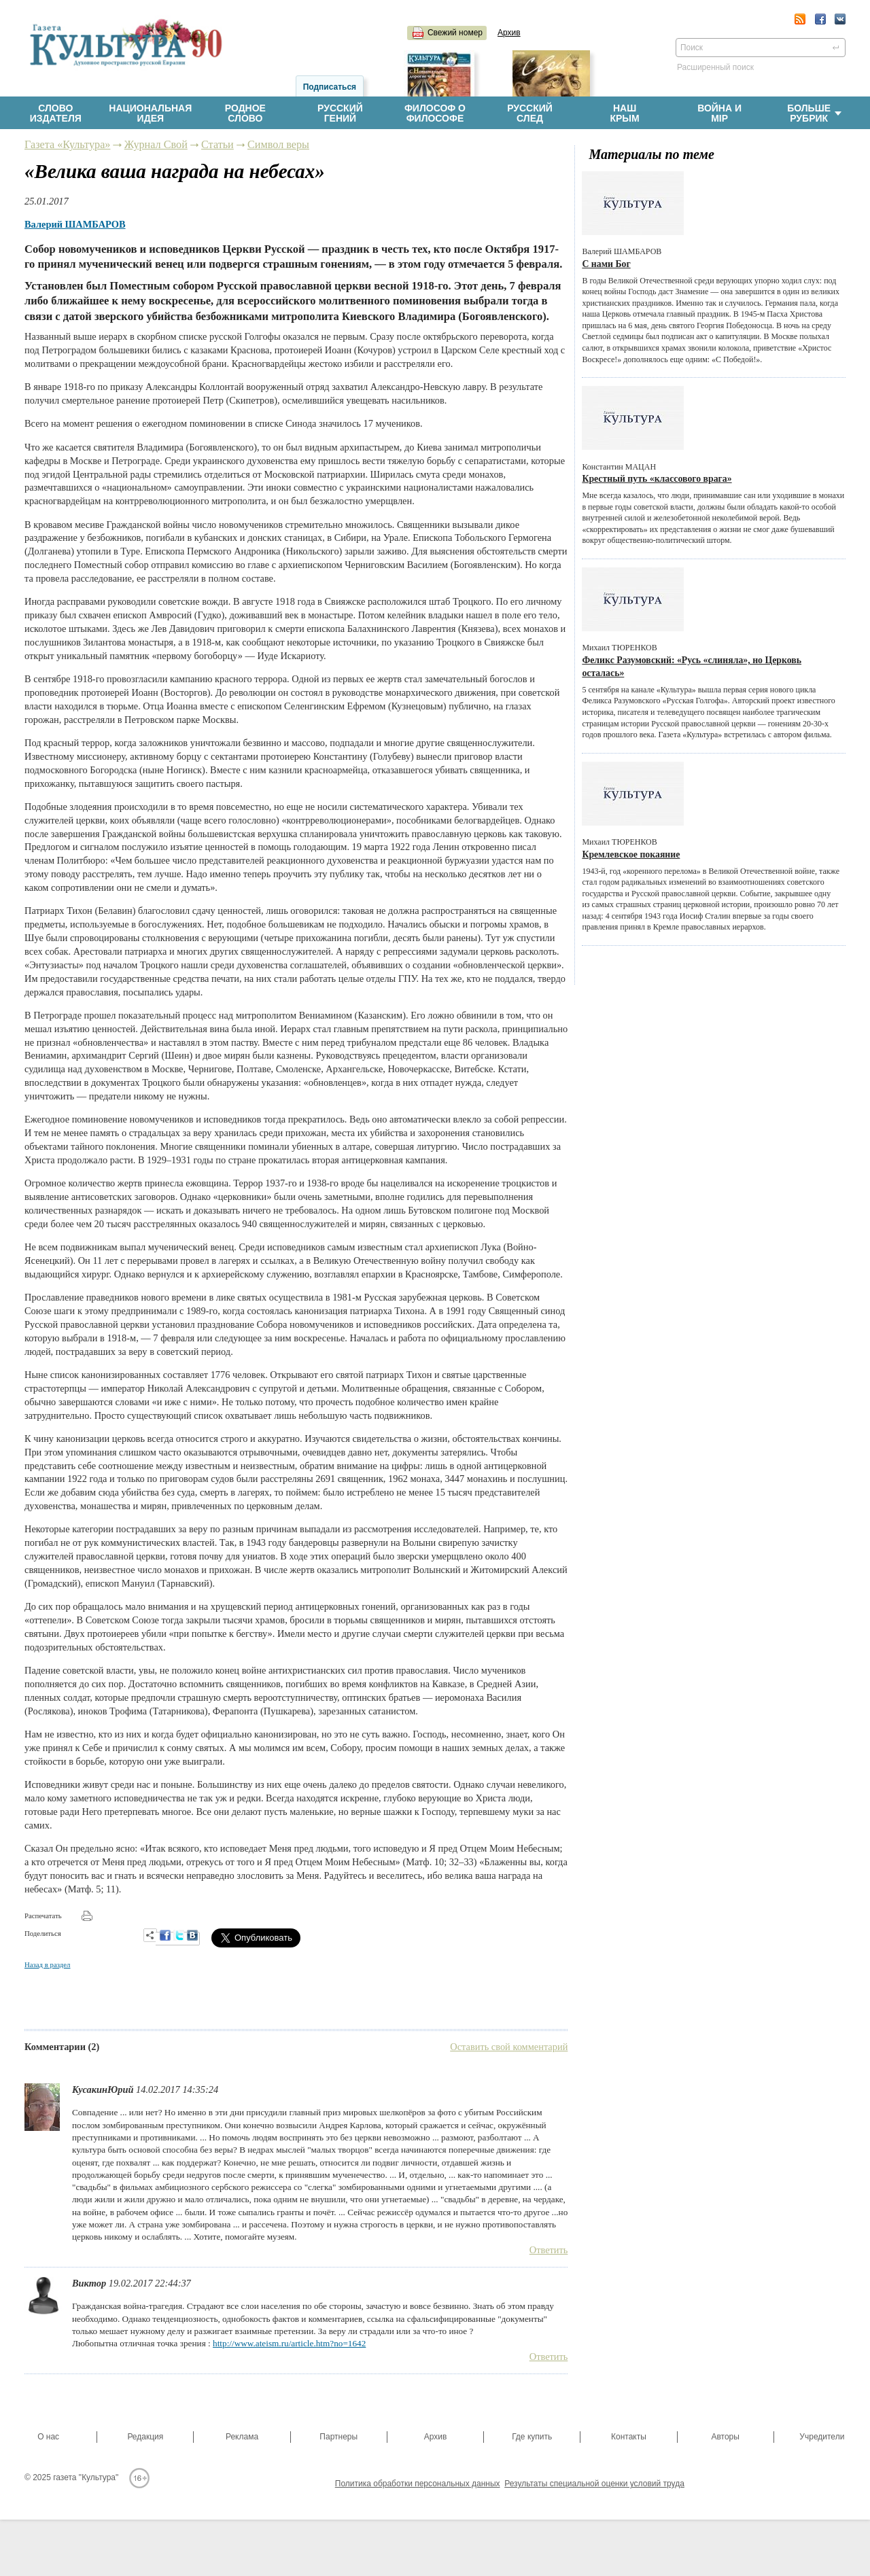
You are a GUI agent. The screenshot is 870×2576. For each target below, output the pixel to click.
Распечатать (43, 1915)
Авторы (725, 2436)
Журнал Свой (156, 145)
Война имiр (719, 113)
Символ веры (278, 145)
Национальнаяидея (150, 113)
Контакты (628, 2436)
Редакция (145, 2436)
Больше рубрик (814, 113)
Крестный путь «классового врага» (656, 479)
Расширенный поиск (715, 67)
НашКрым (624, 113)
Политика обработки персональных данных (417, 2483)
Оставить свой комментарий (509, 2046)
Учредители (821, 2436)
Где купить (532, 2436)
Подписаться (329, 87)
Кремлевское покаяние (631, 854)
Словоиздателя (56, 113)
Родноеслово (245, 113)
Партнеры (338, 2436)
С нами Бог (606, 264)
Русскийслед (530, 113)
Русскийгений (340, 113)
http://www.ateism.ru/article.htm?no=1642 (289, 2343)
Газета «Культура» (67, 145)
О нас (48, 2436)
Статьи (217, 145)
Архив (509, 32)
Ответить (548, 2249)
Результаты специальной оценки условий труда (594, 2483)
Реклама (242, 2436)
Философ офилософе (435, 113)
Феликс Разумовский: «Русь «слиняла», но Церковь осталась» (691, 666)
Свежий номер (455, 32)
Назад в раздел (47, 1964)
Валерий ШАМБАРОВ (75, 224)
